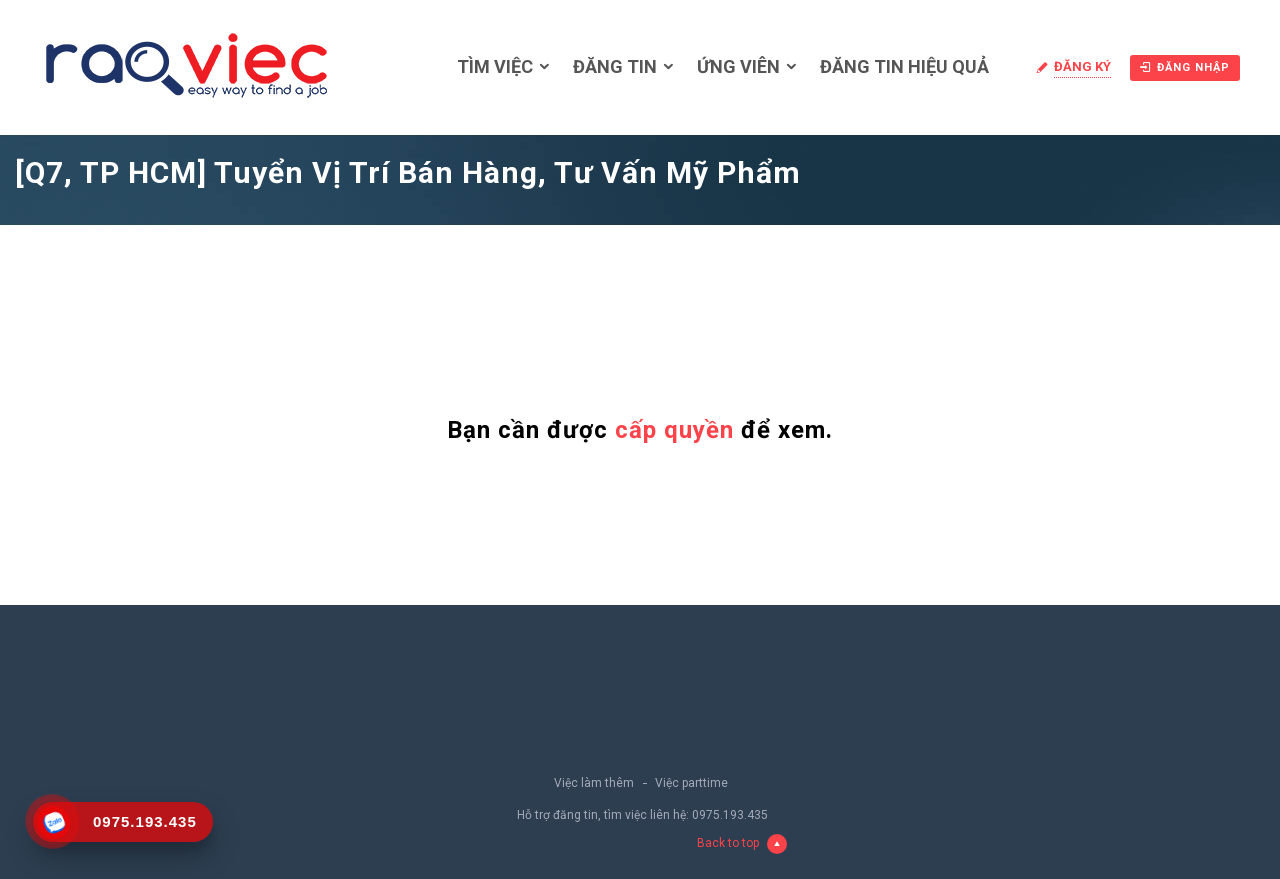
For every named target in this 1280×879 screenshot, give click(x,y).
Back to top (742, 844)
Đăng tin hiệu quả (904, 66)
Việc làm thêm (594, 783)
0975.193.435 (730, 815)
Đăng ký (1082, 66)
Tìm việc (495, 66)
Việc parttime (691, 783)
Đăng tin (615, 66)
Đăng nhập (1185, 67)
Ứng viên (738, 66)
